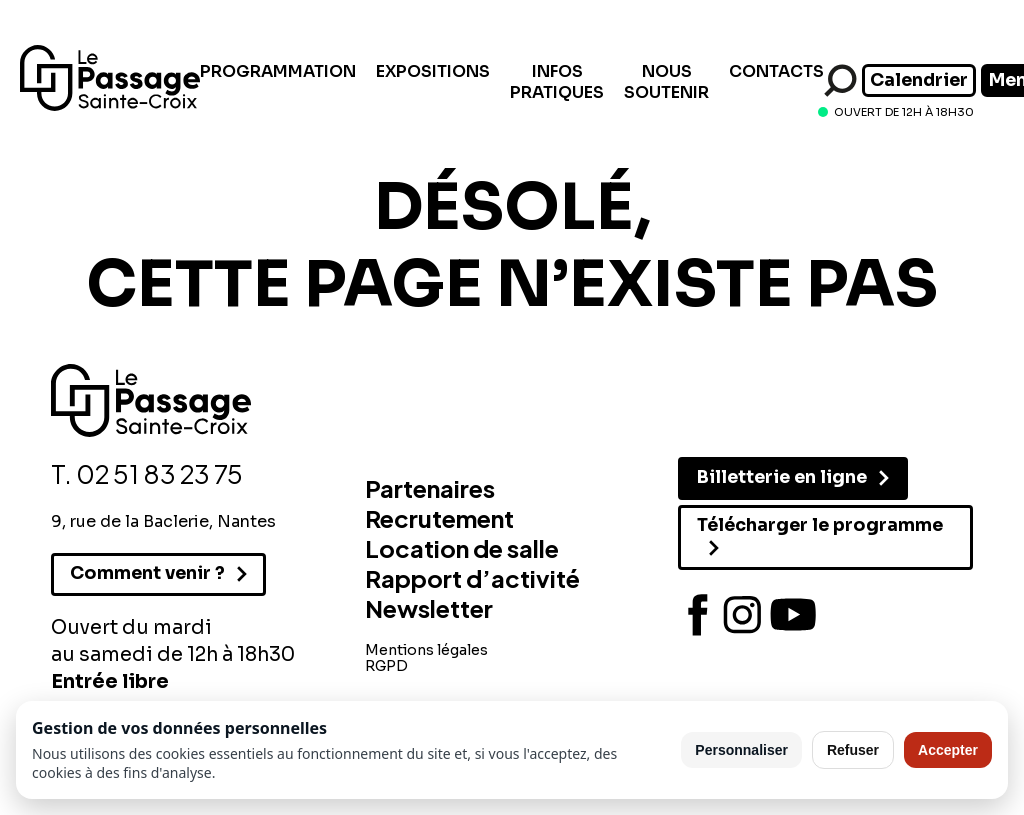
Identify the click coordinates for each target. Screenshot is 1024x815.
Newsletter (429, 608)
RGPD (386, 666)
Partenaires (430, 488)
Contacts (776, 71)
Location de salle (462, 548)
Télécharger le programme (820, 525)
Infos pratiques (557, 82)
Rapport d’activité (472, 578)
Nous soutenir (666, 82)
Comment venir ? (147, 573)
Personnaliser (741, 750)
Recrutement (439, 518)
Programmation (278, 71)
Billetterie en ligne (782, 477)
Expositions (433, 71)
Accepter (948, 750)
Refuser (853, 750)
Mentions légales (426, 650)
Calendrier (919, 80)
